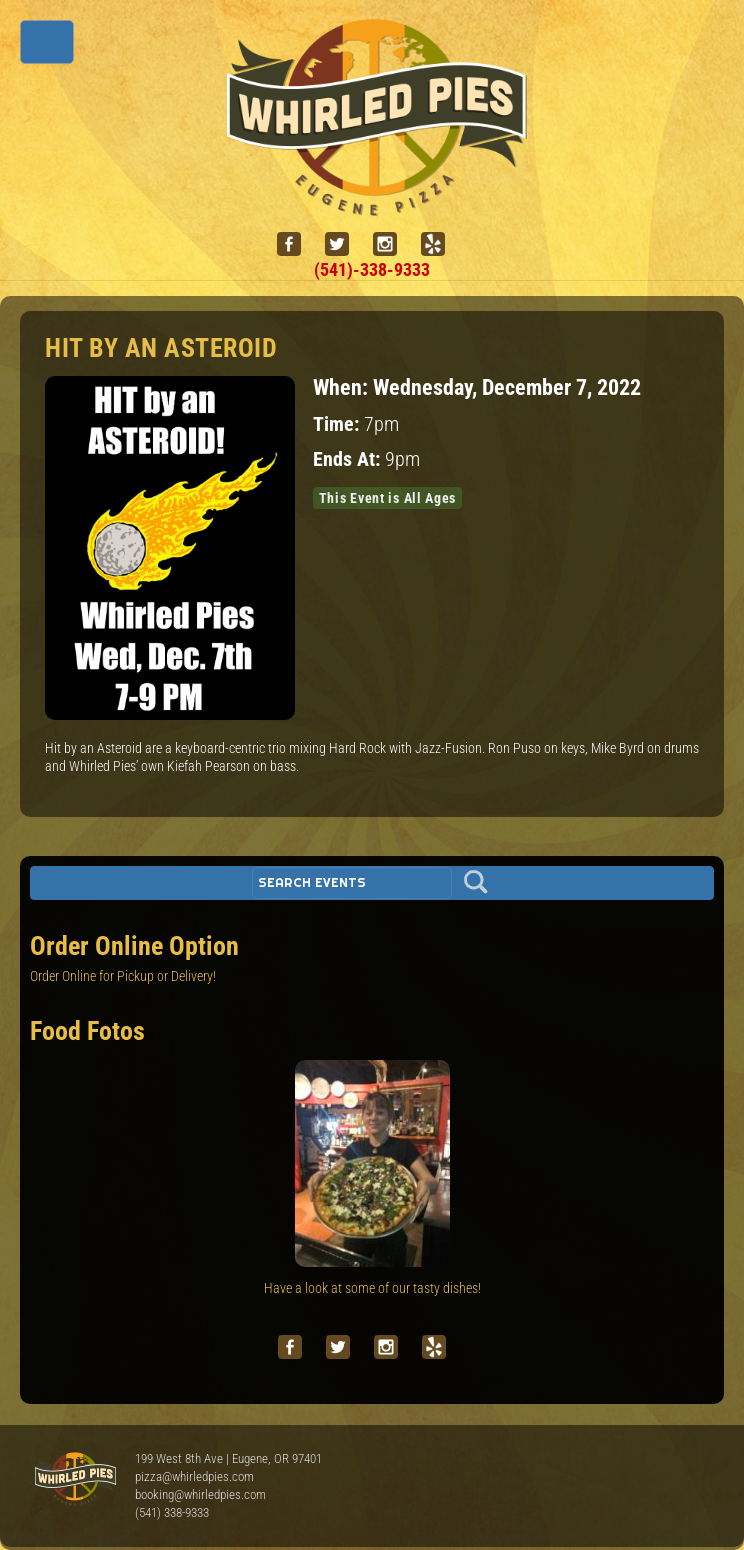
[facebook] (297, 244)
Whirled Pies (75, 1480)
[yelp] (441, 244)
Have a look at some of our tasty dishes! (372, 1288)
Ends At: (349, 459)
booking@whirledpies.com (200, 1494)
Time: (338, 424)
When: (343, 387)
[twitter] (345, 244)
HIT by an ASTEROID (161, 348)
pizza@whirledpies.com (194, 1476)
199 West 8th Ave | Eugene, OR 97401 (228, 1458)
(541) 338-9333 (172, 1512)
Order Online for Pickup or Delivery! (123, 976)
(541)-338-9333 (372, 269)
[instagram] (393, 244)
